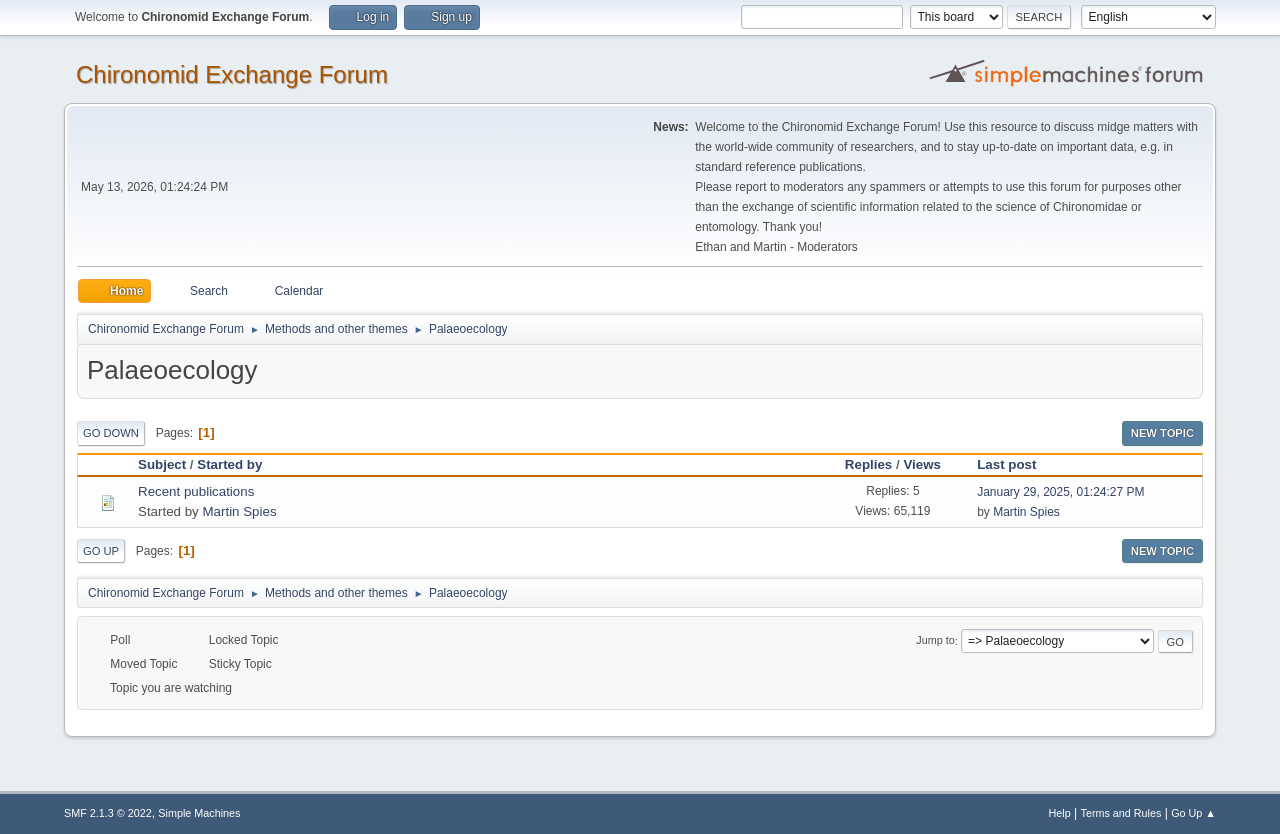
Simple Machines (199, 813)
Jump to (935, 641)
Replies (868, 464)
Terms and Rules (1121, 813)
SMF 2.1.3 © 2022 (108, 813)
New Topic (1162, 433)
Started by (238, 464)
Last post (1006, 464)
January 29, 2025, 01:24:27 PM (1060, 492)
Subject (162, 464)
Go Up (101, 551)
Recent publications (196, 491)
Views (922, 464)
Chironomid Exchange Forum (232, 74)
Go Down (111, 433)
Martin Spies (239, 511)
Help (1060, 813)
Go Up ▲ (1193, 813)
